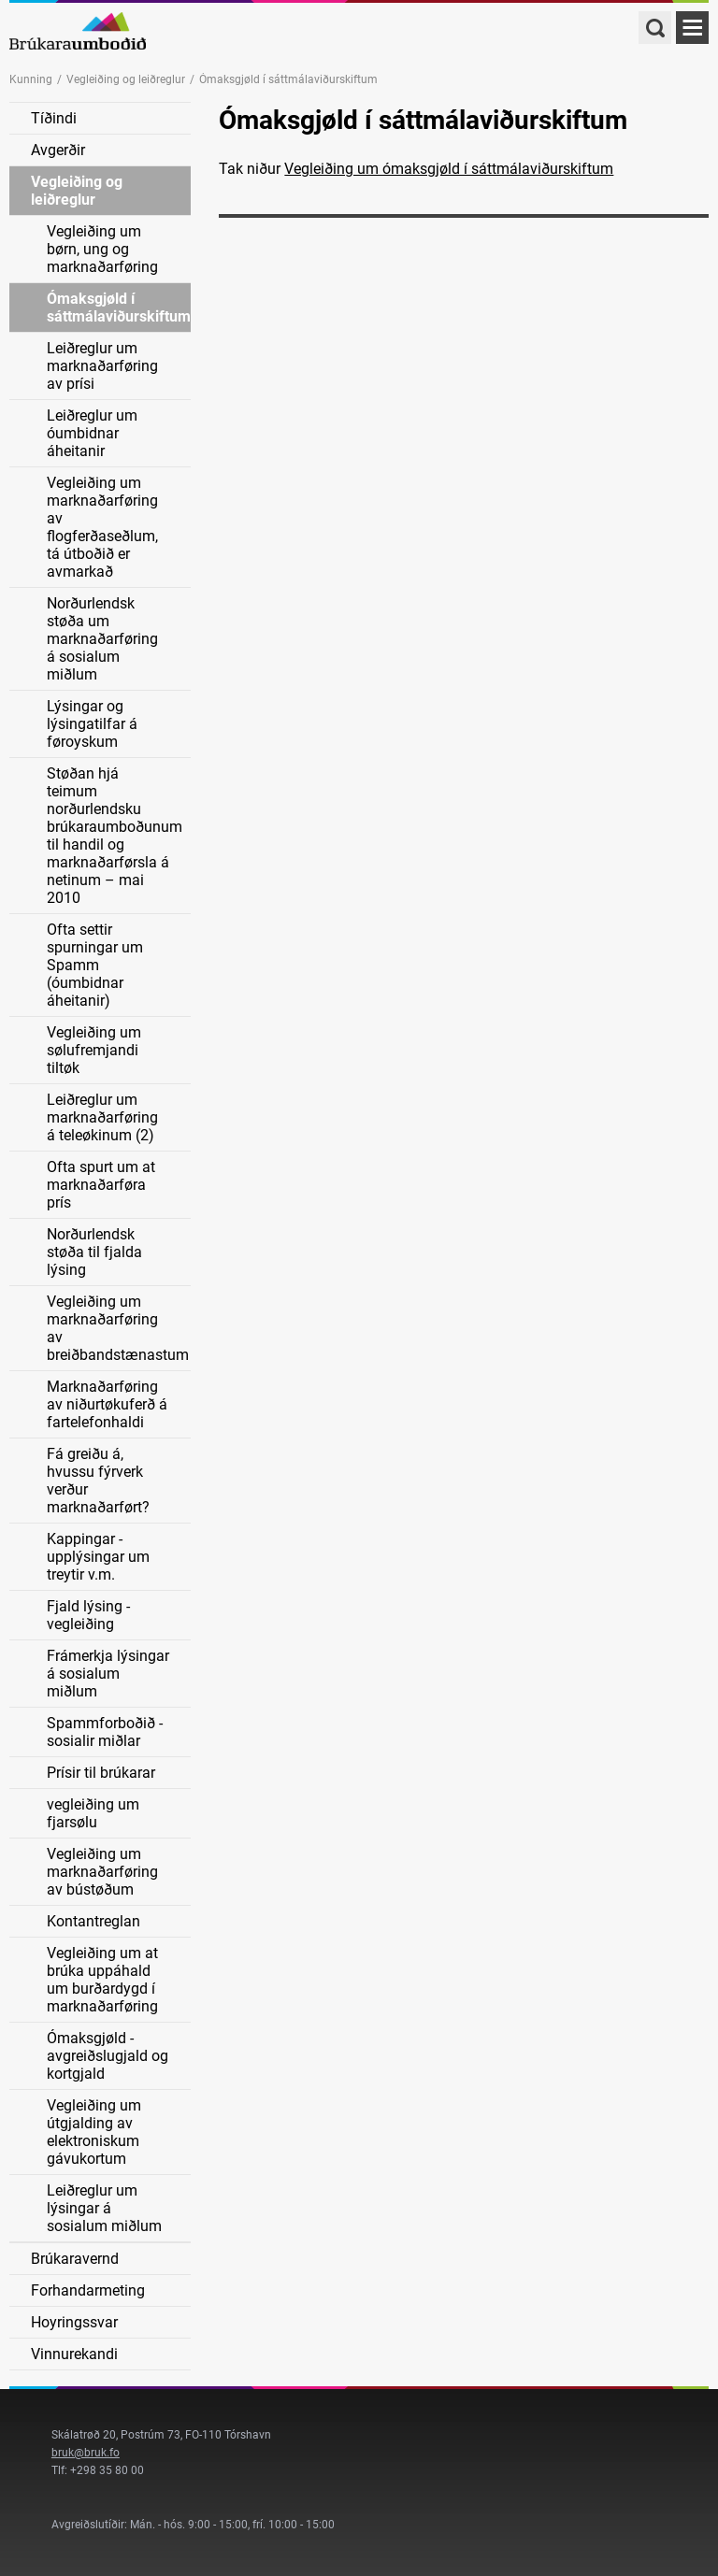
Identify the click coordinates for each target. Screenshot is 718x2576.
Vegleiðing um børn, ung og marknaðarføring (102, 249)
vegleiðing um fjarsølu (93, 1813)
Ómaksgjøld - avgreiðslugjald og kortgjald (107, 2055)
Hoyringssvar (74, 2322)
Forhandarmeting (88, 2290)
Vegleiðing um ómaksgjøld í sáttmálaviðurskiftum (448, 169)
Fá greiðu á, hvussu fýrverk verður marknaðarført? (98, 1480)
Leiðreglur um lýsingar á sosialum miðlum (104, 2208)
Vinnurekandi (74, 2354)
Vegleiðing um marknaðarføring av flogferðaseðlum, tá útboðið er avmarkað (102, 527)
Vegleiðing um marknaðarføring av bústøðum (102, 1871)
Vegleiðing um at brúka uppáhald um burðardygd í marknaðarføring (102, 1979)
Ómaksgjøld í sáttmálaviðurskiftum (119, 307)
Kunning (30, 79)
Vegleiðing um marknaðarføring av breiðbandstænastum (118, 1328)
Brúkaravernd (75, 2259)
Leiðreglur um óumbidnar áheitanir (92, 433)
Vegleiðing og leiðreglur (125, 79)
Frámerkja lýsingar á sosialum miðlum (108, 1673)
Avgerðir (58, 150)
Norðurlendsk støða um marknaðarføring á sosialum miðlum (102, 638)
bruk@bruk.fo (85, 2452)
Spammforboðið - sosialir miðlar (105, 1732)
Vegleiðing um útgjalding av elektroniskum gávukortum (94, 2132)
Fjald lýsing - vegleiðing (88, 1615)
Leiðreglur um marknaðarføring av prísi (102, 366)
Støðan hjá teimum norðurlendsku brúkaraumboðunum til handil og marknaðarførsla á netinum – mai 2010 (114, 836)
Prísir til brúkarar (101, 1773)
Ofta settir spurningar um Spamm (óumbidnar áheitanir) (95, 965)
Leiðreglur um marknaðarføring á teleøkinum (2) (102, 1117)
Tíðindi (54, 118)
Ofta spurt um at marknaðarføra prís (101, 1184)
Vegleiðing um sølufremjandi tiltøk (94, 1050)
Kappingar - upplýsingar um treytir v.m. (98, 1556)
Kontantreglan (93, 1921)
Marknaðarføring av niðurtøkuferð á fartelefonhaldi (107, 1404)
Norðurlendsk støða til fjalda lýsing (94, 1252)
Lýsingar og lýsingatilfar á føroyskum (92, 724)
